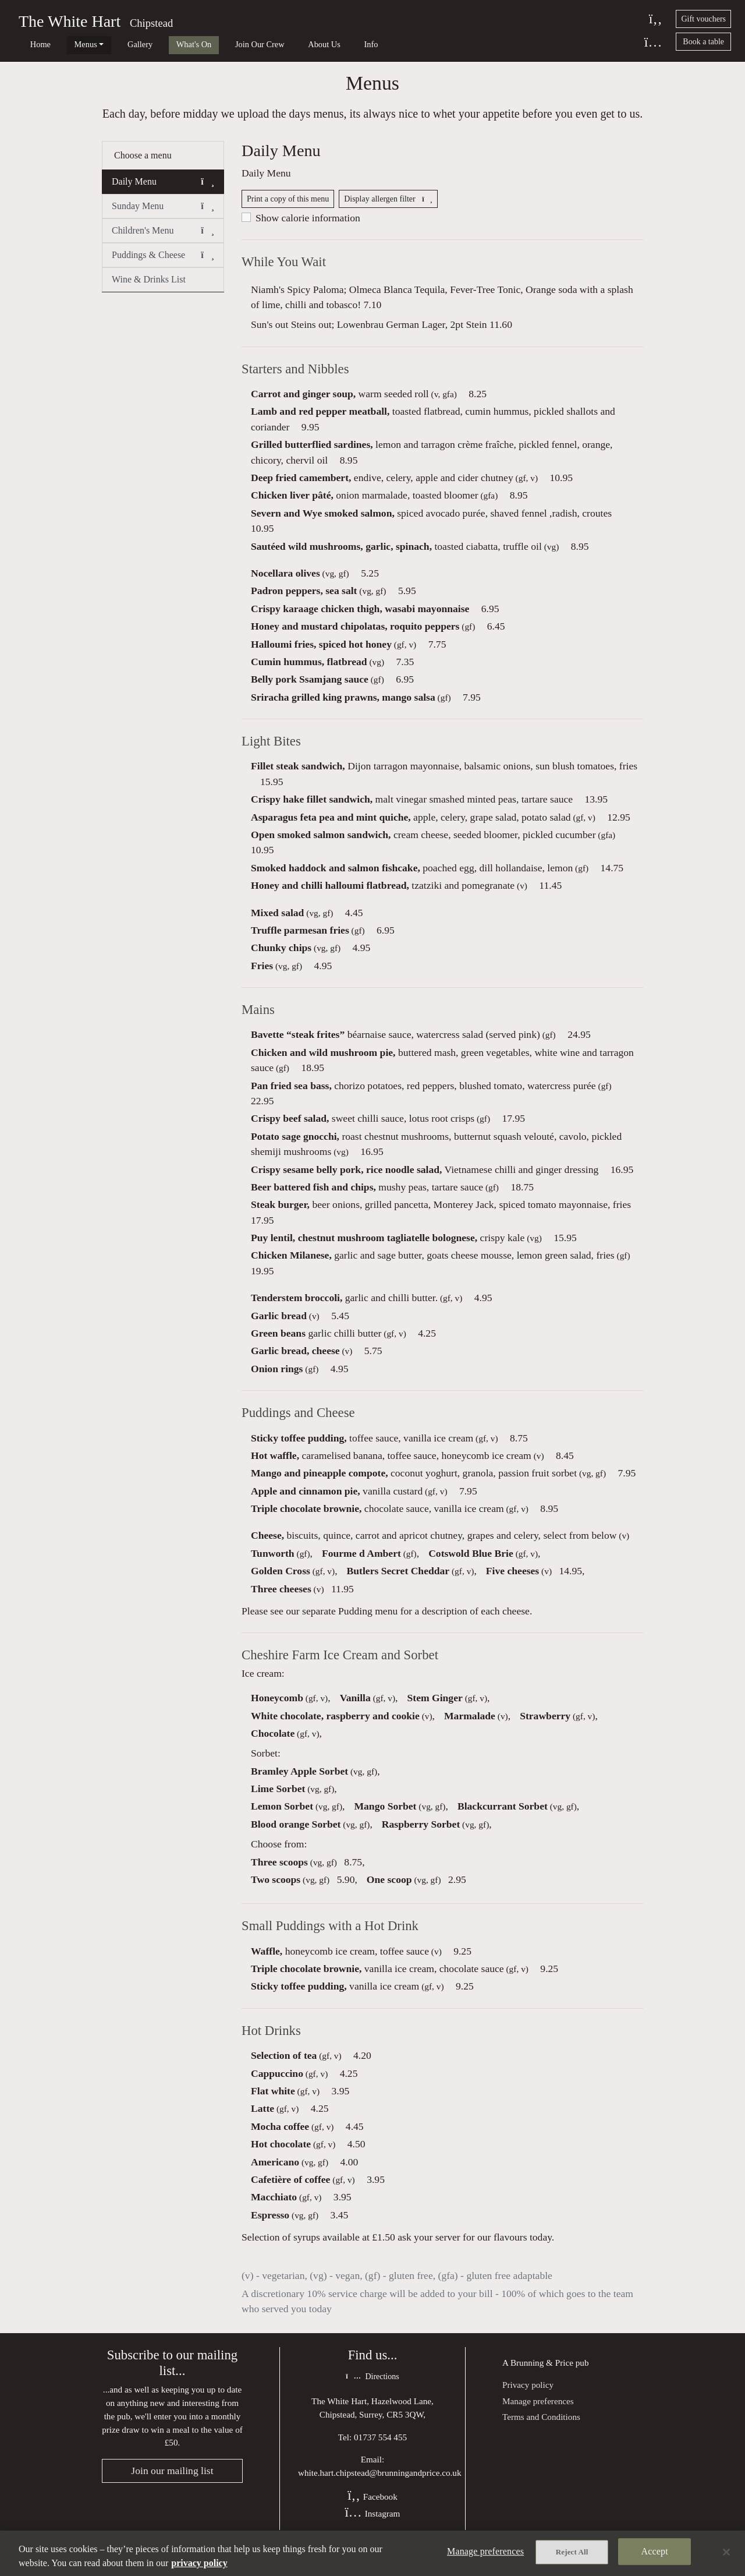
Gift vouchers (703, 19)
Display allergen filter (388, 209)
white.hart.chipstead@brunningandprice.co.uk (380, 2491)
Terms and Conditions (541, 2434)
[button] (207, 189)
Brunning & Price (541, 2379)
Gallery (113, 44)
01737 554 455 (380, 2455)
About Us (272, 44)
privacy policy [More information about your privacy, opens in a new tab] (199, 2563)
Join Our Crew (216, 44)
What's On (159, 44)
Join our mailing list (172, 2490)
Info (310, 44)
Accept (654, 2553)
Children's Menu (163, 238)
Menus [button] (68, 44)
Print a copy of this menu (288, 209)
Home (32, 44)
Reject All (572, 2553)
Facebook (372, 2515)
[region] (372, 2553)
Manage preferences (538, 2418)
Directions (372, 2394)
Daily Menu (163, 189)
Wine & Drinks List (149, 287)
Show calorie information (308, 228)
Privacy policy (528, 2402)
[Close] (726, 2552)
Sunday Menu (163, 214)
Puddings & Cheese (163, 263)
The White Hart (69, 21)
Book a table (703, 41)
